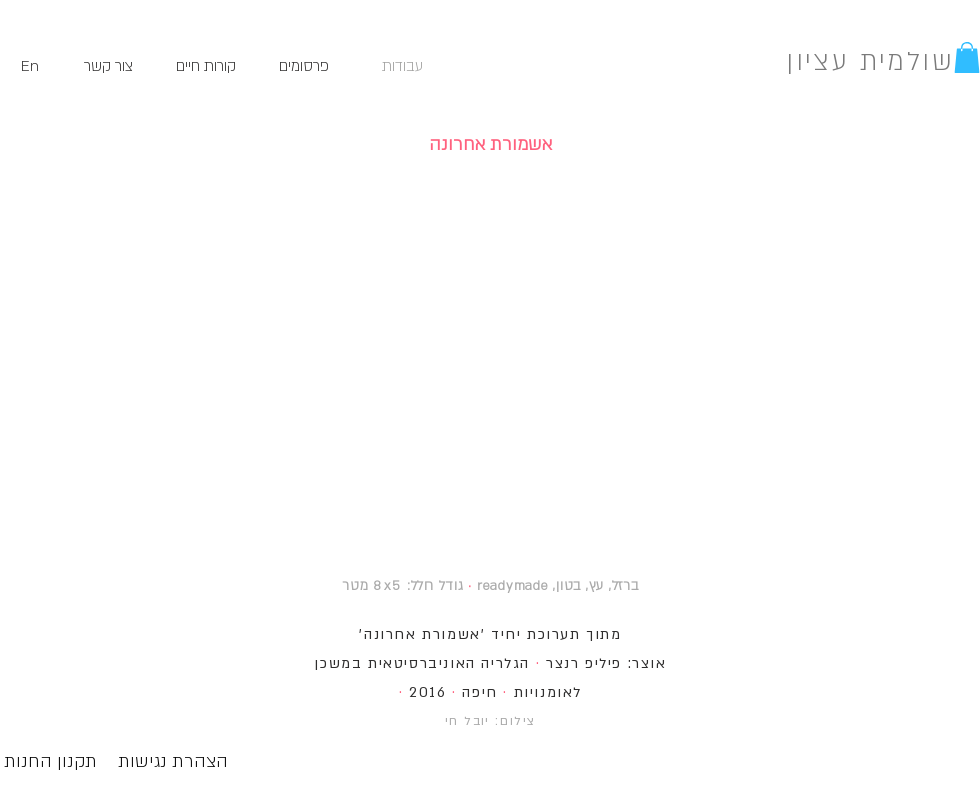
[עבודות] (402, 67)
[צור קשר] (108, 67)
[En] (29, 67)
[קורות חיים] (206, 67)
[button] (967, 57)
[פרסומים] (304, 67)
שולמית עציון (870, 62)
